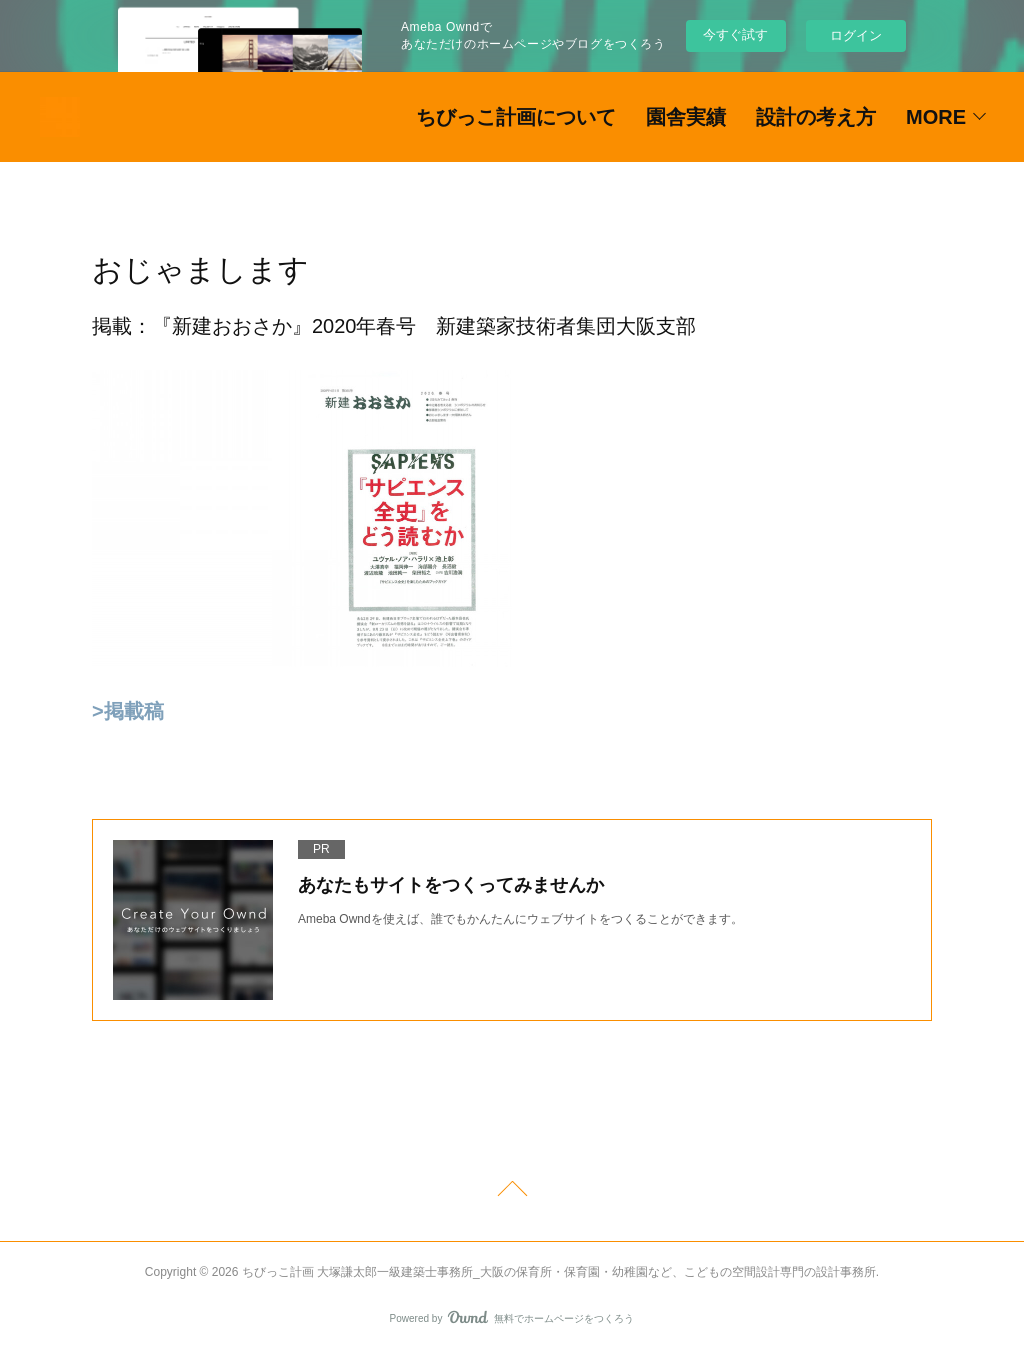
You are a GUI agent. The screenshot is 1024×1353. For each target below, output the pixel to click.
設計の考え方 (816, 117)
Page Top (512, 1192)
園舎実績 (686, 117)
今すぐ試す (735, 34)
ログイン (856, 35)
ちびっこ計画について (516, 117)
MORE (936, 117)
